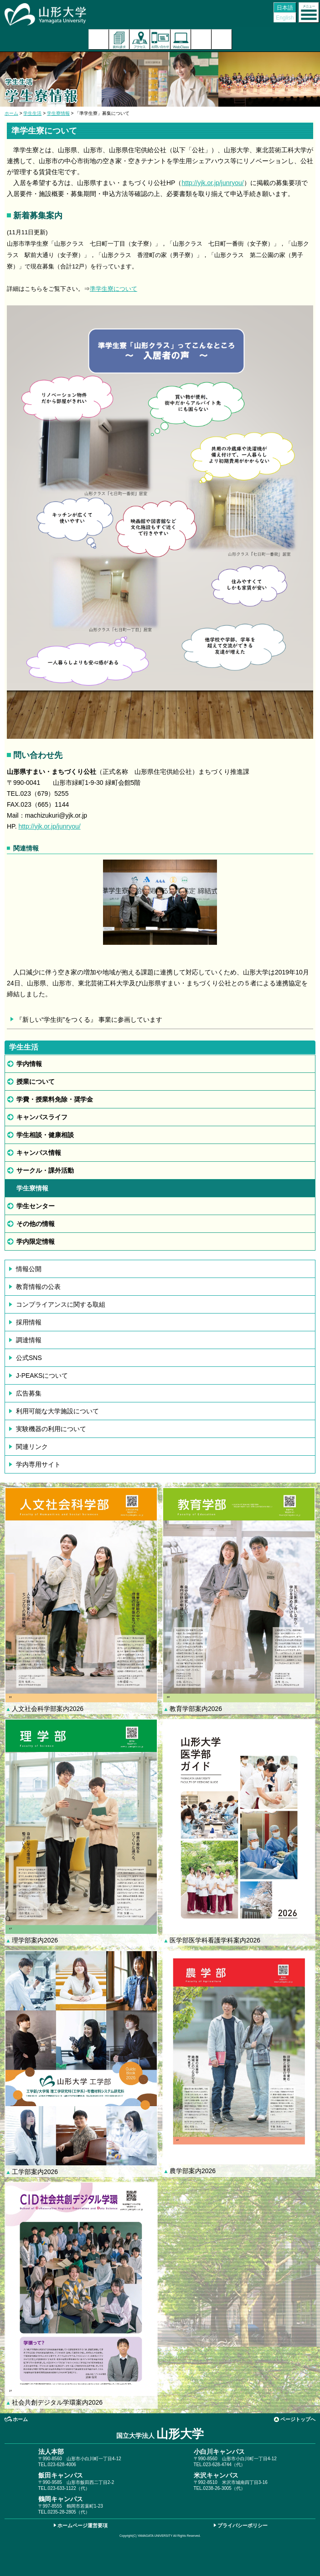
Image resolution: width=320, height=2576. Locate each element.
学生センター (35, 1206)
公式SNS (29, 1357)
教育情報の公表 (38, 1286)
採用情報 (28, 1322)
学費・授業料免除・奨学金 (54, 1099)
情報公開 (28, 1269)
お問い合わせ (160, 39)
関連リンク (32, 1446)
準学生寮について (113, 288)
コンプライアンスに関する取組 (60, 1304)
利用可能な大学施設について (57, 1411)
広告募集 (28, 1393)
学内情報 (29, 1063)
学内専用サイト (38, 1464)
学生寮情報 (58, 113)
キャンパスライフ (41, 1117)
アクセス (139, 39)
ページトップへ (297, 2419)
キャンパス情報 (38, 1152)
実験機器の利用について (51, 1428)
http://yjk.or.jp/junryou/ (212, 182)
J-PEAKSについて (42, 1375)
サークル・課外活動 (45, 1170)
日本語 (285, 8)
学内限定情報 (35, 1241)
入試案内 (98, 39)
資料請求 (119, 39)
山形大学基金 (222, 39)
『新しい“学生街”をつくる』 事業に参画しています (89, 1019)
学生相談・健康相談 (45, 1135)
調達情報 (28, 1340)
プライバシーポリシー (242, 2525)
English (285, 18)
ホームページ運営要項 (82, 2525)
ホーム (11, 113)
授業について (35, 1081)
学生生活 (32, 113)
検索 (201, 39)
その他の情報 (35, 1223)
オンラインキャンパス (180, 39)
